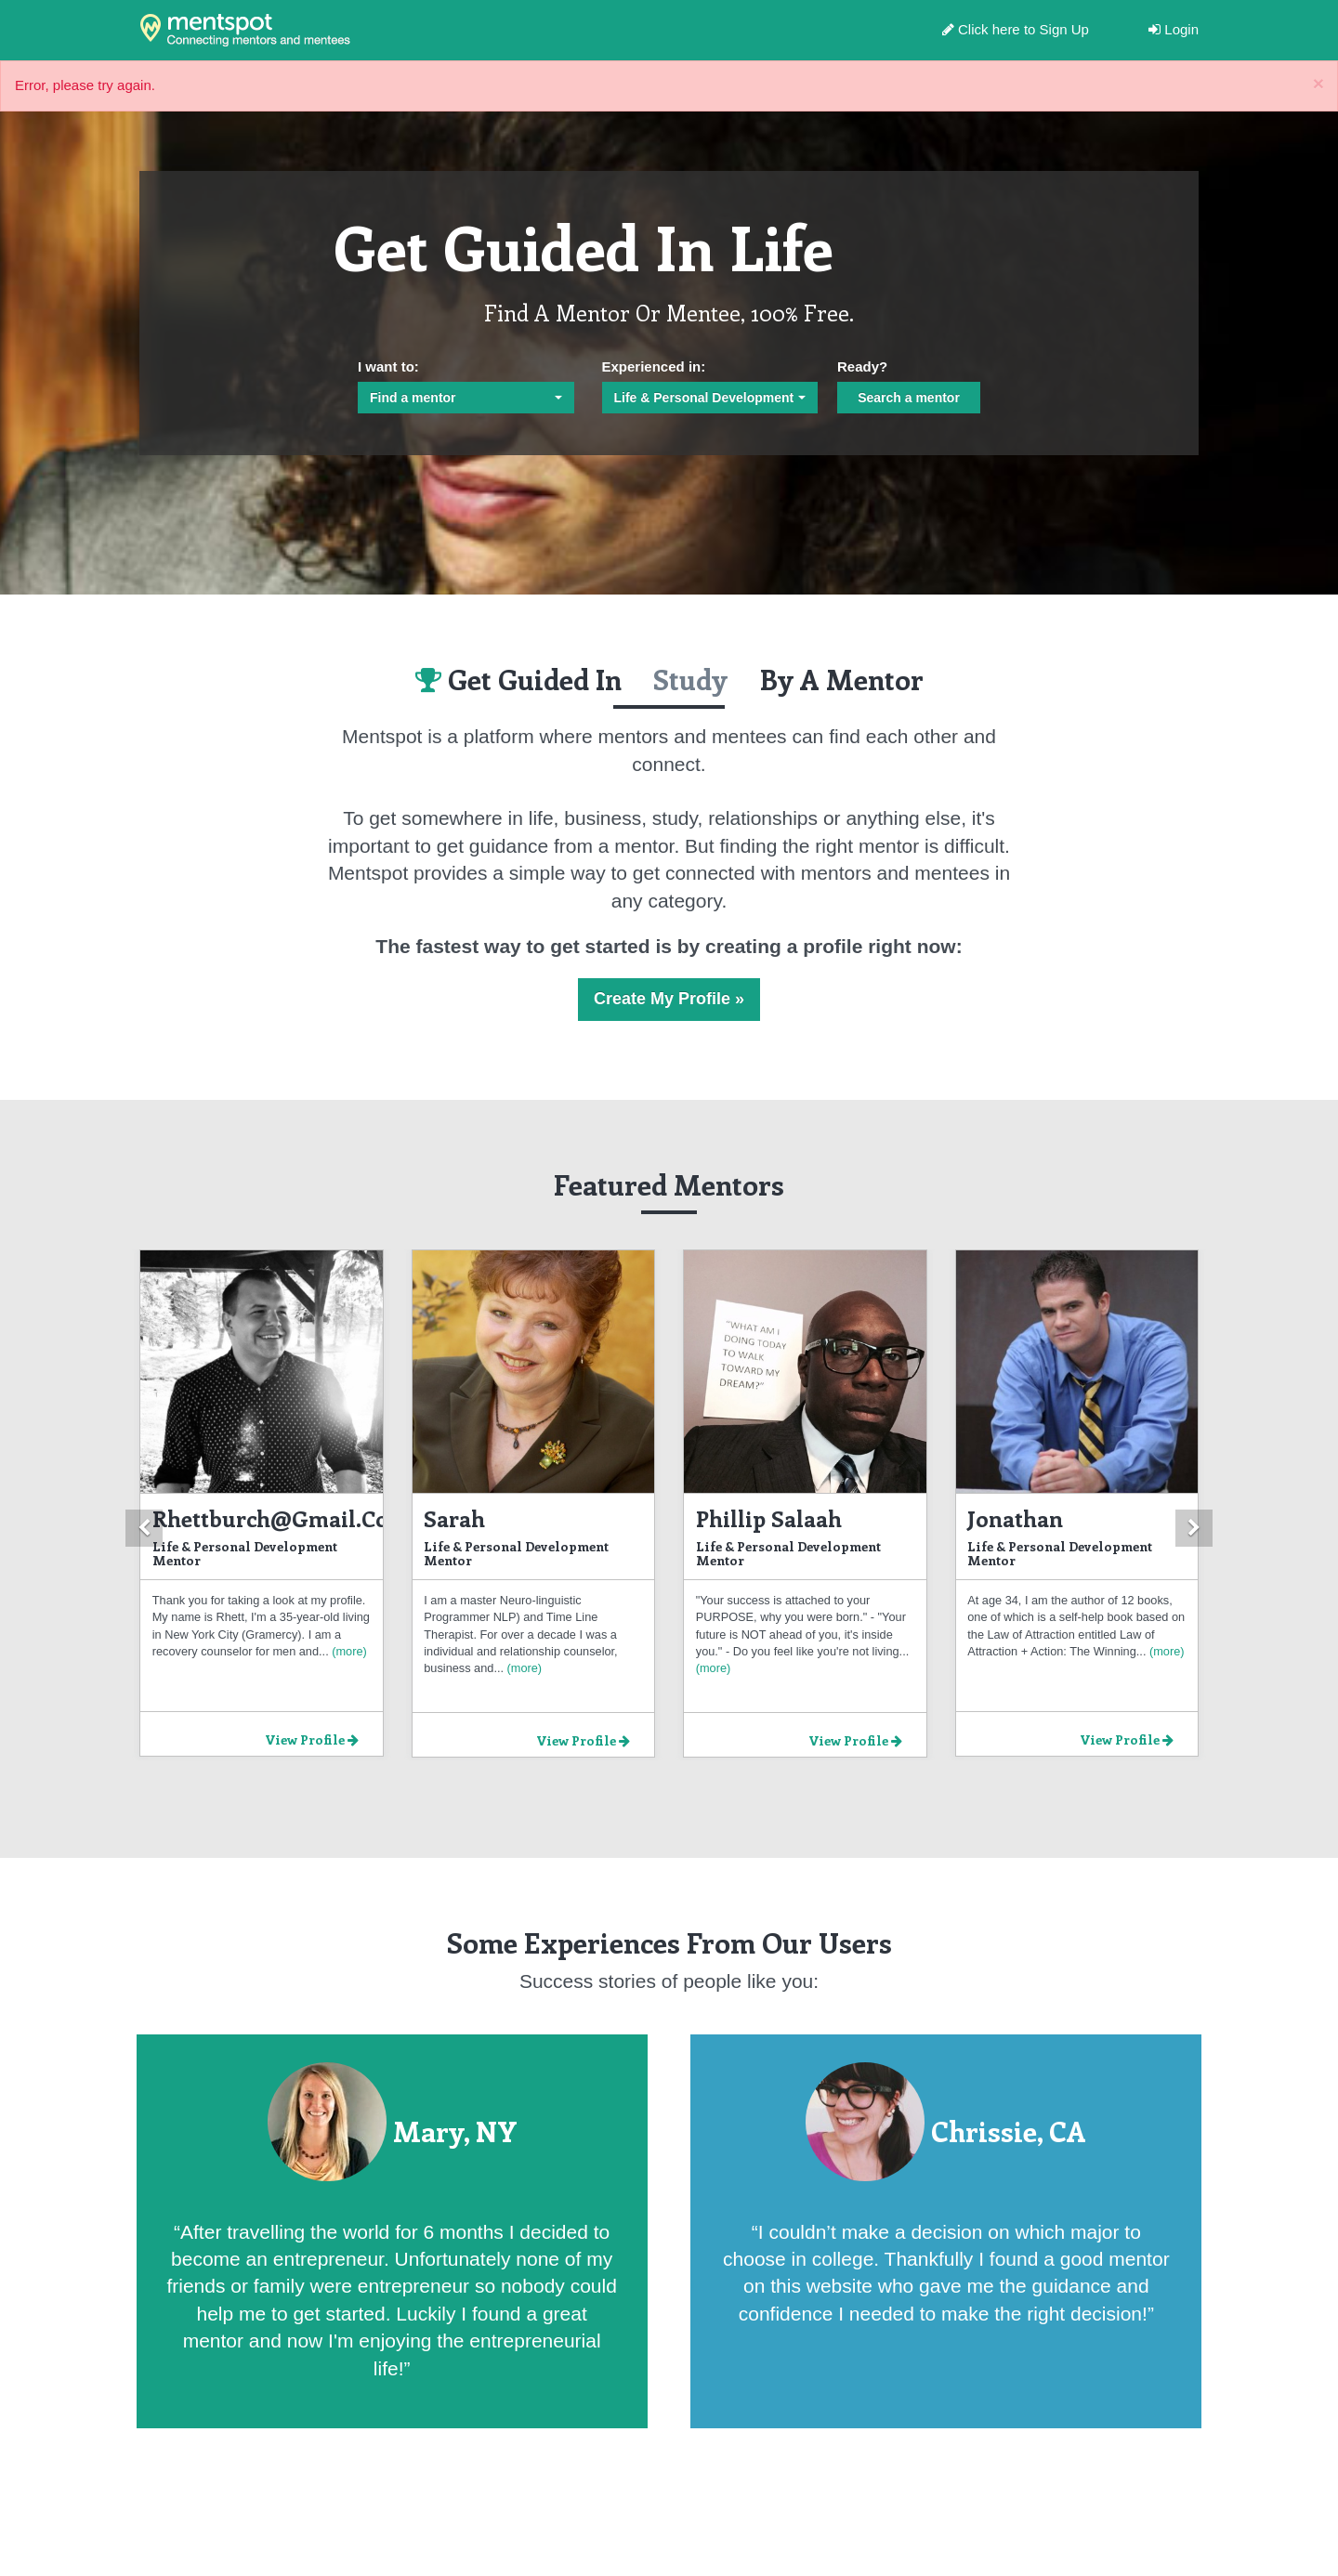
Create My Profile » (669, 998)
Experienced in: (654, 366)
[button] (144, 1528)
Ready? (862, 366)
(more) (348, 1651)
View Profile (312, 1740)
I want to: (388, 366)
